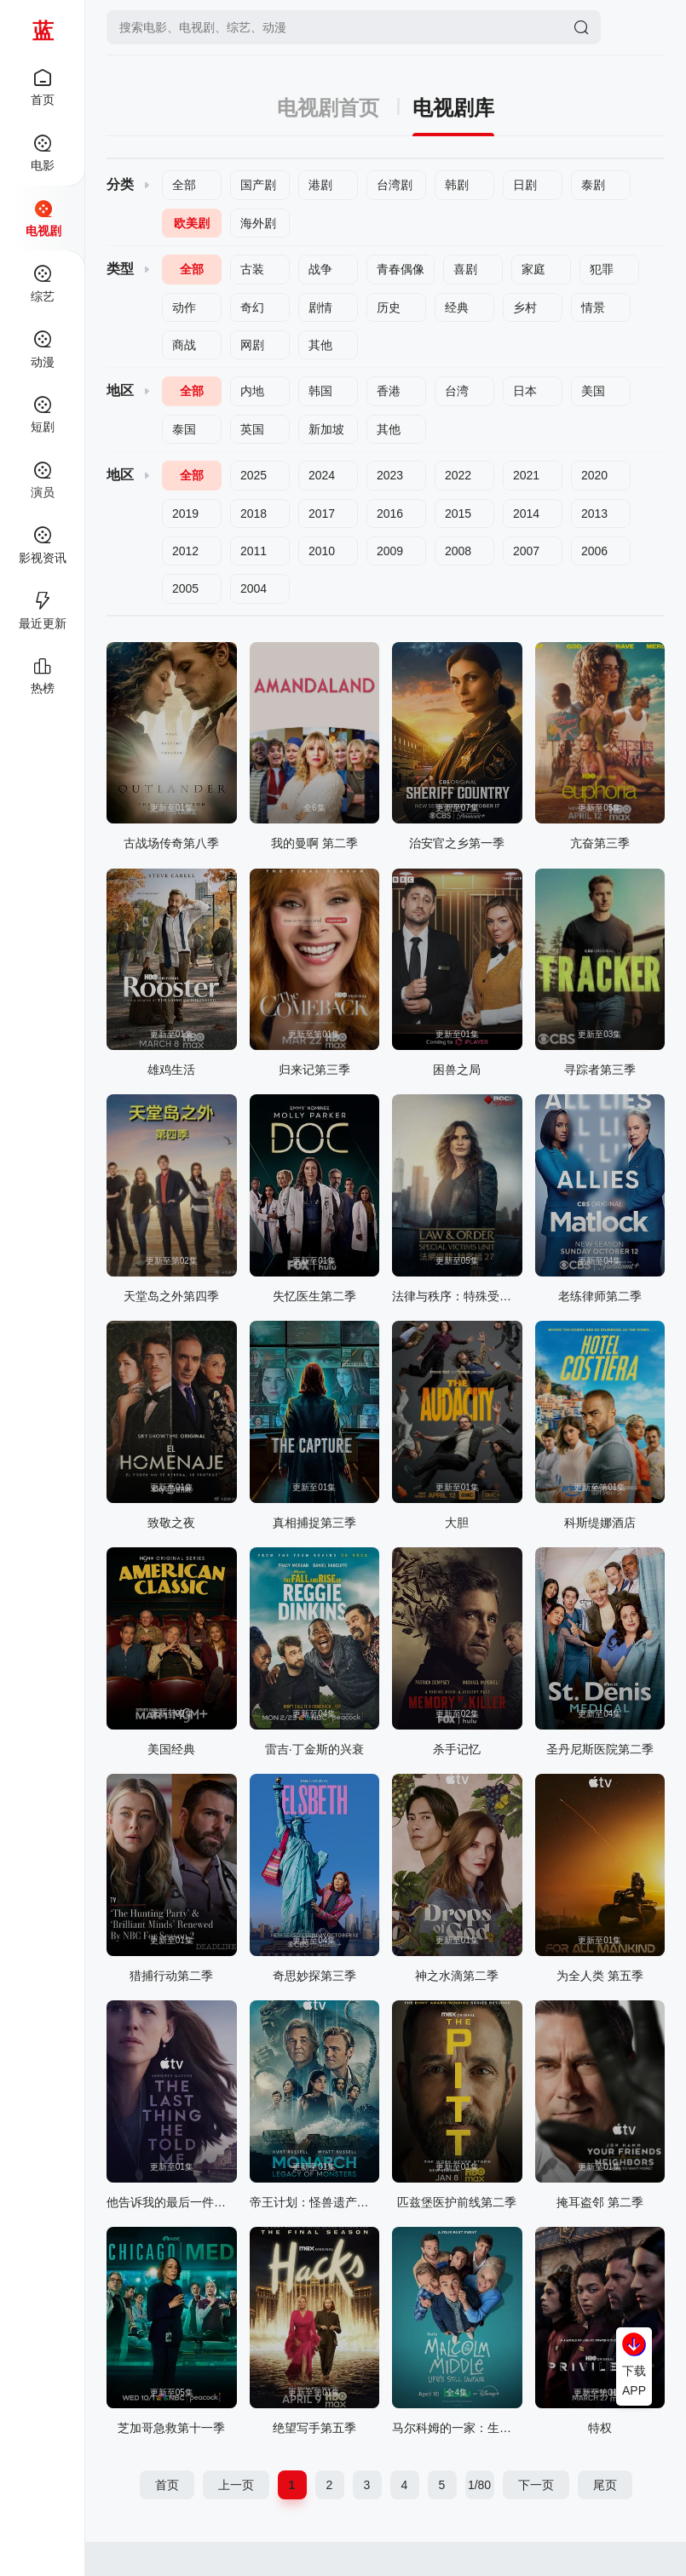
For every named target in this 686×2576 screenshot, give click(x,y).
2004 (253, 588)
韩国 (320, 391)
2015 (458, 513)
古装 (252, 269)
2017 (321, 513)
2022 (458, 475)
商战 (184, 345)
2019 (185, 513)
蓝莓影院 (43, 30)
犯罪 (602, 269)
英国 (252, 429)
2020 (594, 475)
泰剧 (593, 185)
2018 (253, 513)
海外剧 (258, 223)
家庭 (533, 269)
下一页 (536, 2485)
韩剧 (457, 185)
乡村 (525, 307)
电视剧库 (453, 108)
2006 (594, 551)
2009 (390, 551)
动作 (184, 307)
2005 (185, 588)
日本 (525, 391)
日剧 (525, 185)
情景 (593, 307)
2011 (253, 551)
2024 (321, 475)
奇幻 (252, 307)
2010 (321, 551)
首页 (167, 2485)
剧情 (320, 307)
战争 (320, 269)
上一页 (236, 2485)
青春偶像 (400, 269)
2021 (526, 475)
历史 (389, 307)
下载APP (634, 2380)
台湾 (457, 391)
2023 (390, 475)
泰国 (184, 429)
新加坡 (326, 429)
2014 (526, 513)
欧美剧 (192, 223)
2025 (253, 475)
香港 (389, 391)
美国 (593, 391)
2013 (594, 513)
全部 (184, 185)
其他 (320, 345)
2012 (185, 551)
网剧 (252, 345)
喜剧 (465, 269)
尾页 (605, 2485)
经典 (457, 307)
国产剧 (258, 185)
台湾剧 (394, 185)
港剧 (320, 185)
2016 (390, 513)
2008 (458, 551)
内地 (252, 391)
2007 (526, 551)
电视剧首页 (339, 108)
